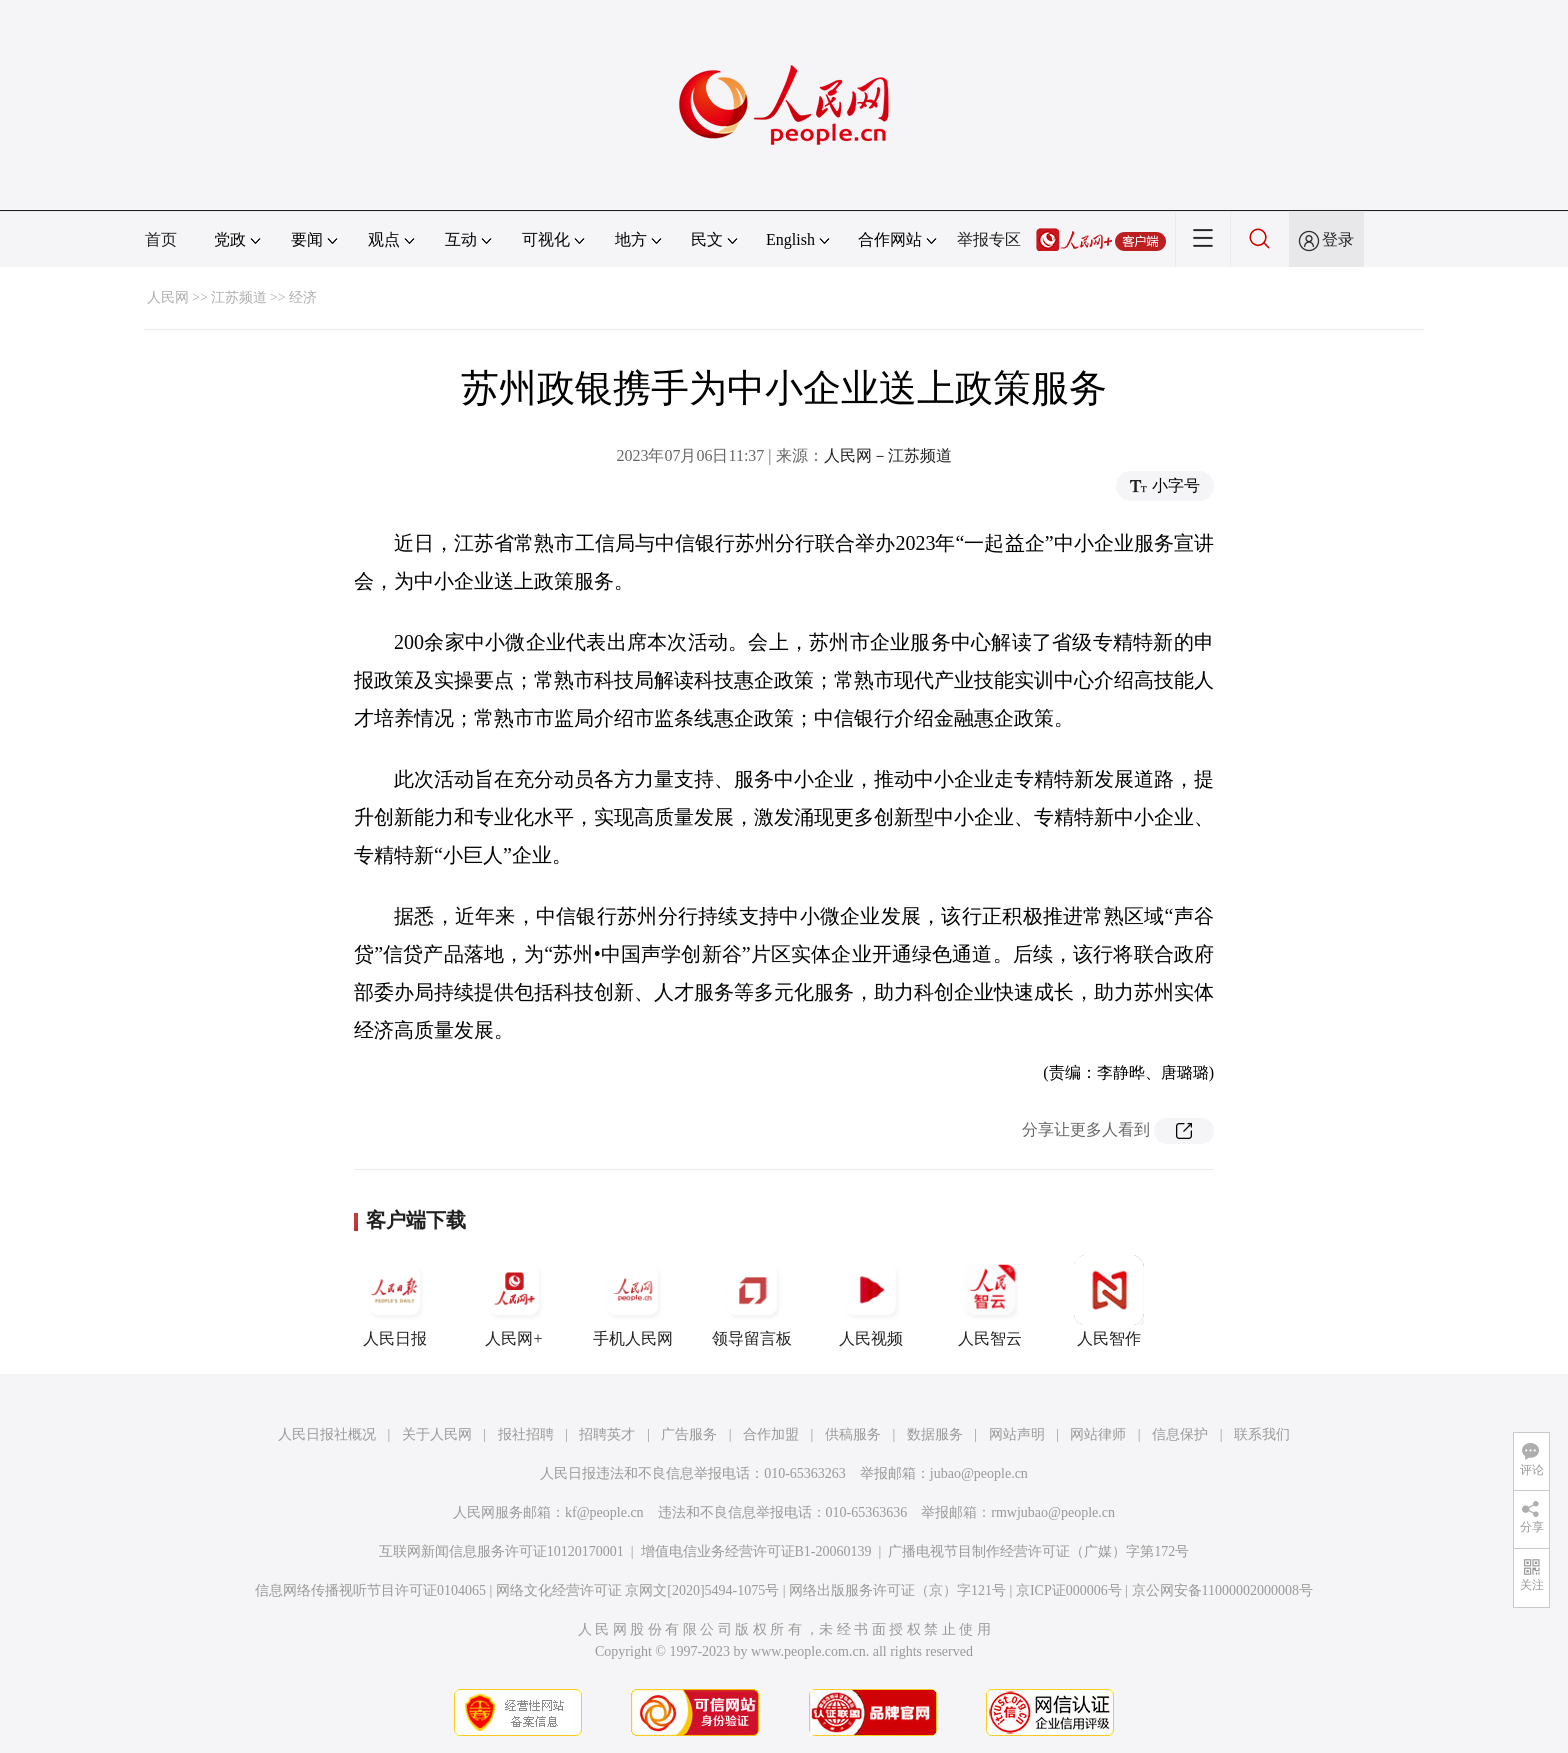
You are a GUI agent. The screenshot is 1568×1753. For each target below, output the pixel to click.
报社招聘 (526, 1434)
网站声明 (1017, 1434)
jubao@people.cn (979, 1473)
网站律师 (1098, 1434)
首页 (161, 239)
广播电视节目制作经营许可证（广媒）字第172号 (1038, 1551)
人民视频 (871, 1301)
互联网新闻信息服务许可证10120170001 (501, 1551)
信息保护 (1180, 1434)
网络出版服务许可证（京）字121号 (897, 1590)
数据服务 (935, 1434)
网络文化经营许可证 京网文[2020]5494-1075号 (638, 1590)
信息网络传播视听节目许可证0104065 (370, 1590)
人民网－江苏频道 (888, 455)
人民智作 (1109, 1301)
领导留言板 (752, 1301)
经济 (303, 297)
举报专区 (989, 239)
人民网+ (514, 1301)
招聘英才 (607, 1434)
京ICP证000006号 (1069, 1590)
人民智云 (990, 1301)
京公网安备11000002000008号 (1222, 1590)
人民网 (168, 297)
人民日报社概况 (327, 1434)
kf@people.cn (604, 1512)
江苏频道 (239, 297)
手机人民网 (633, 1301)
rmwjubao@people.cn (1053, 1512)
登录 (1338, 239)
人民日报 (395, 1301)
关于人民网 (437, 1434)
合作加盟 (771, 1434)
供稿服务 (853, 1434)
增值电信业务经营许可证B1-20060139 (756, 1551)
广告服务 (689, 1434)
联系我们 (1262, 1434)
